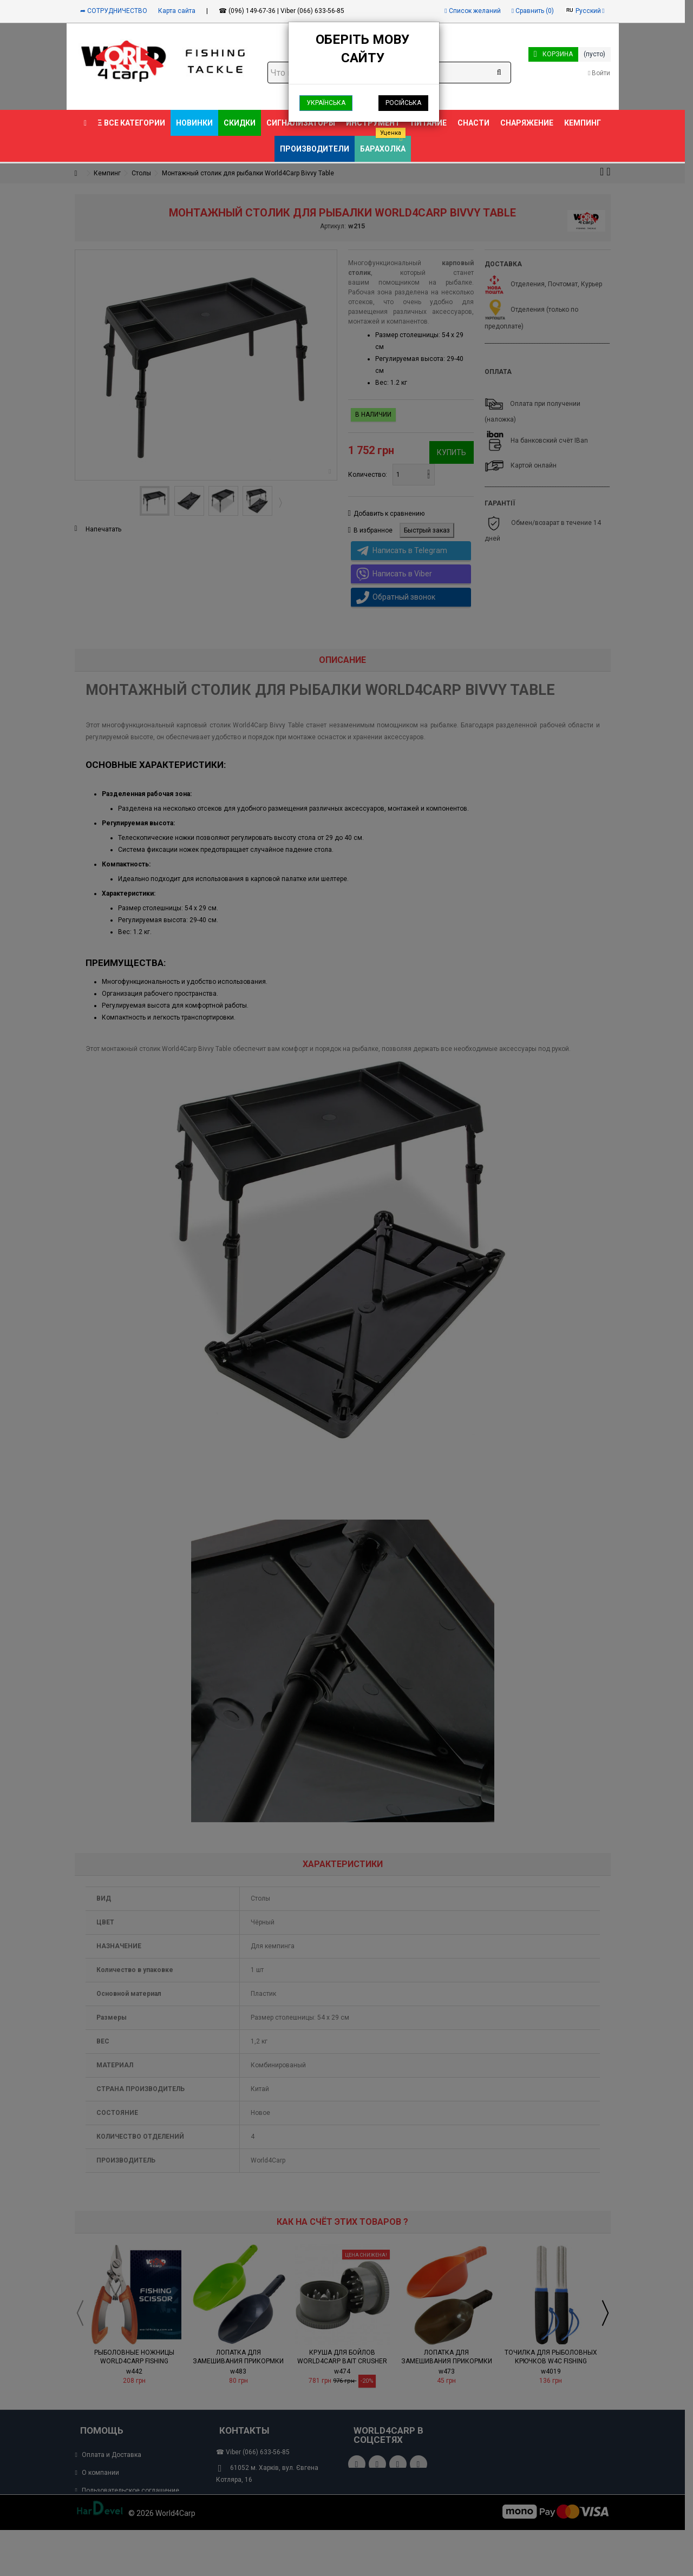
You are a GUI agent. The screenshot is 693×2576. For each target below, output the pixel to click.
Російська (403, 103)
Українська (325, 103)
